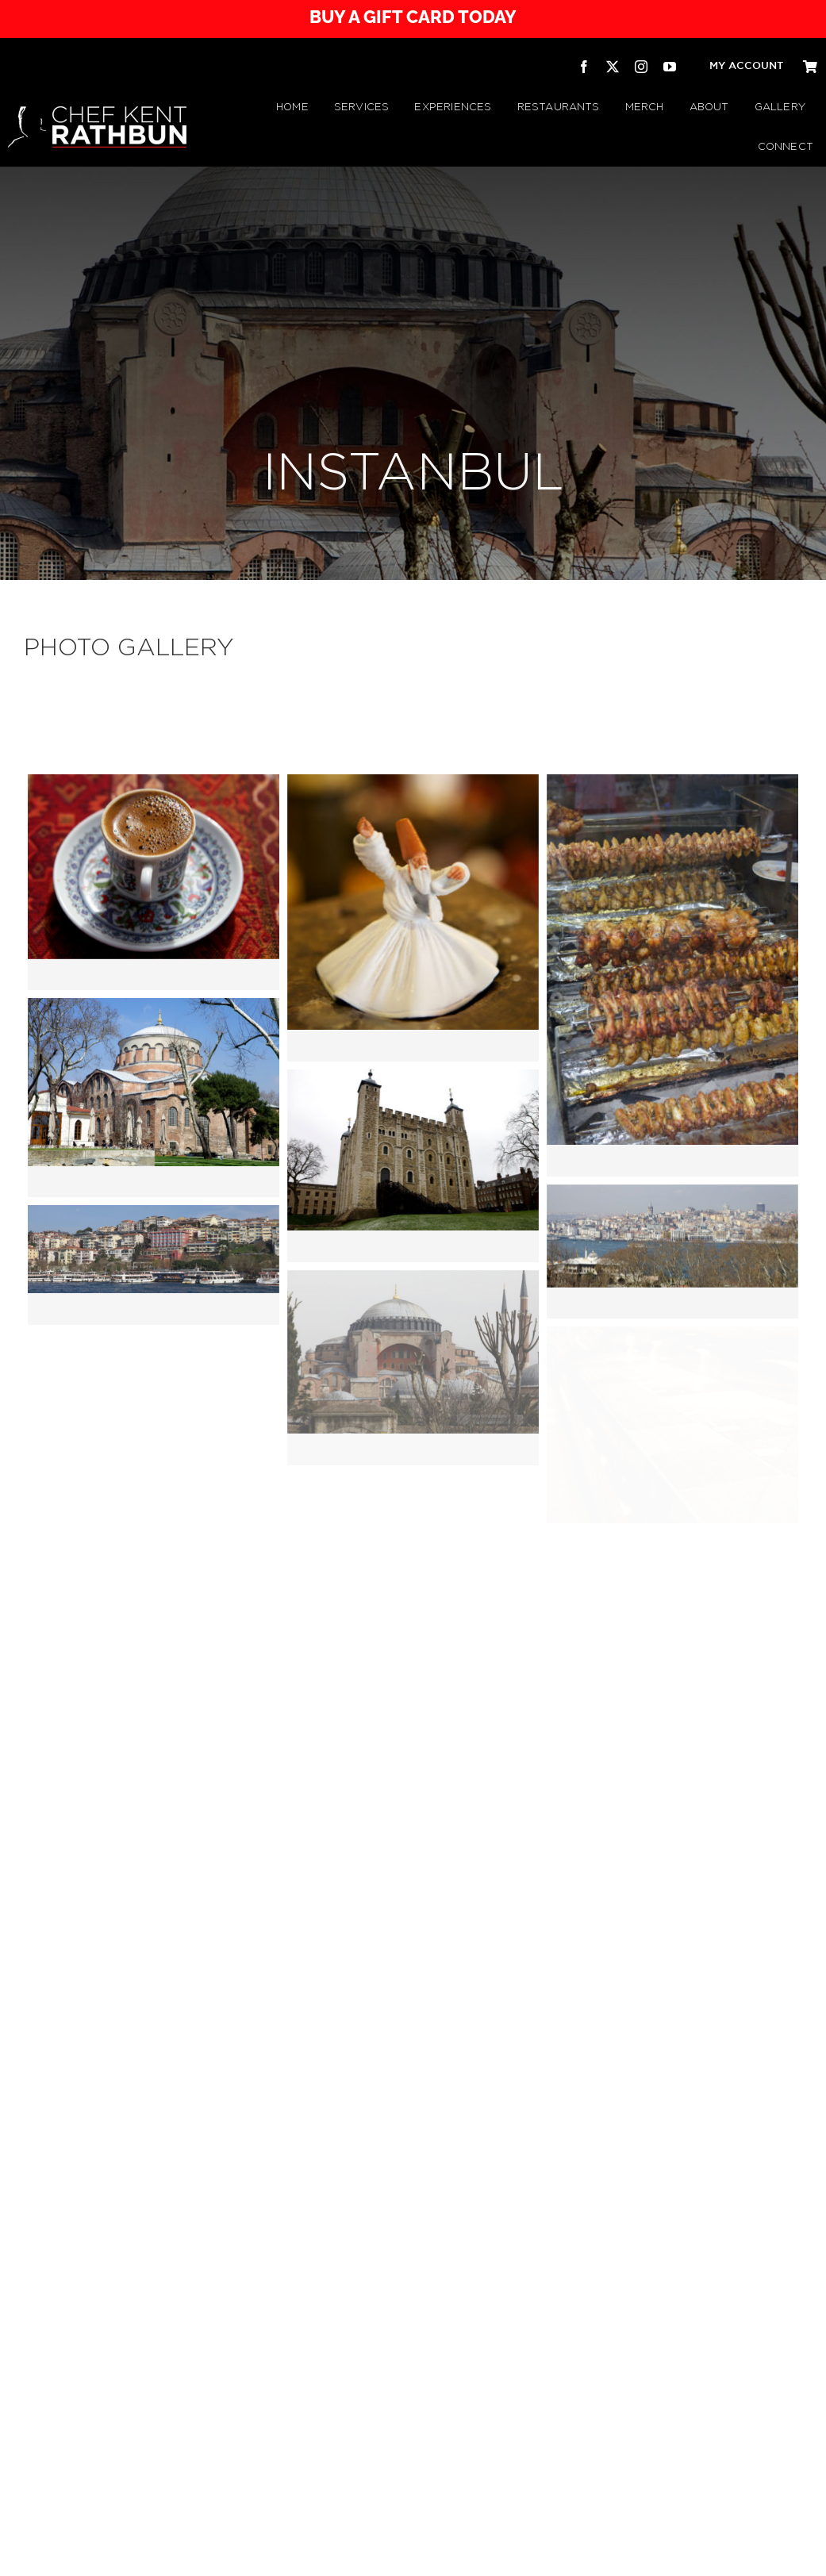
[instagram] (641, 66)
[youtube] (669, 66)
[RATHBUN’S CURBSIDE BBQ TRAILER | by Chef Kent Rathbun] (482, 2461)
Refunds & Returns (447, 2555)
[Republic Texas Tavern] (582, 2431)
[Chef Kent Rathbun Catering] (285, 2445)
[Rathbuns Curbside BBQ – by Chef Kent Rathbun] (384, 2431)
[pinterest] (796, 2555)
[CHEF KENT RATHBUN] (97, 113)
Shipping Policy (512, 2555)
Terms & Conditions (376, 2555)
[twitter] (612, 66)
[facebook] (584, 66)
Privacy (322, 2555)
